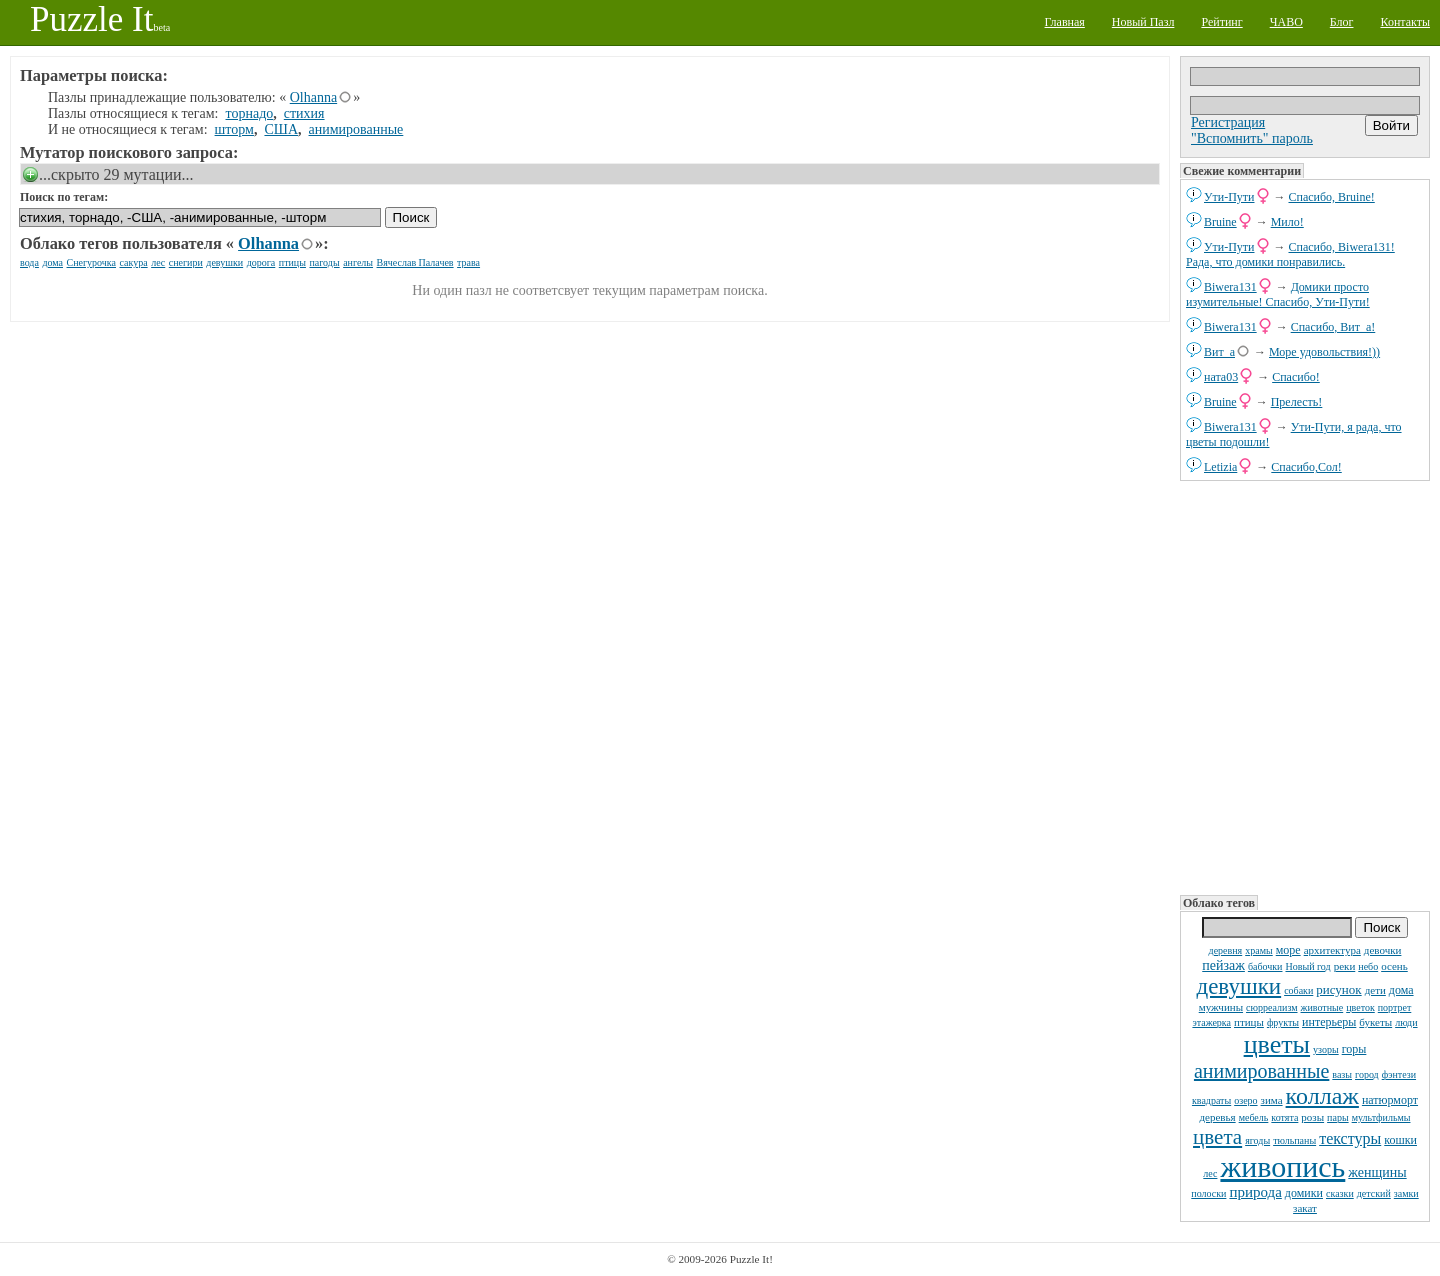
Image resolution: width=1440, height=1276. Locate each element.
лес (1210, 1173)
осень (1394, 966)
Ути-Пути (1229, 197)
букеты (1375, 1022)
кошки (1400, 1140)
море (1288, 950)
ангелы (358, 262)
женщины (1377, 1172)
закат (1305, 1208)
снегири (186, 262)
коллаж (1322, 1096)
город (1367, 1074)
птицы (1249, 1022)
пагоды (324, 262)
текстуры (1350, 1138)
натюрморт (1390, 1100)
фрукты (1283, 1022)
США (281, 129)
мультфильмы (1381, 1117)
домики (1304, 1193)
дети (1375, 990)
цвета (1217, 1137)
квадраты (1211, 1100)
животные (1322, 1007)
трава (468, 262)
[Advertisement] (1305, 686)
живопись (1282, 1166)
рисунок (1338, 989)
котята (1284, 1117)
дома (1401, 990)
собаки (1298, 990)
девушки (1238, 986)
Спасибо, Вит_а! (1333, 327)
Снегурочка (91, 262)
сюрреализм (1271, 1007)
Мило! (1287, 222)
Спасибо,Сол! (1306, 467)
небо (1368, 966)
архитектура (1332, 950)
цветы (1277, 1044)
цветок (1360, 1007)
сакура (134, 262)
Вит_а (1219, 352)
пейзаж (1223, 965)
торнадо (250, 113)
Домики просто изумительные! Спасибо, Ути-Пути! (1278, 294)
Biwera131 (1230, 287)
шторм (234, 129)
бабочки (1265, 966)
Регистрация (1228, 122)
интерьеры (1329, 1022)
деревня (1226, 950)
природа (1255, 1192)
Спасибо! (1296, 377)
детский (1374, 1193)
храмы (1259, 950)
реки (1345, 966)
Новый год (1307, 966)
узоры (1326, 1049)
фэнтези (1399, 1074)
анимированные (1261, 1071)
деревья (1218, 1117)
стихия (304, 113)
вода (29, 262)
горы (1354, 1049)
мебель (1254, 1117)
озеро (1245, 1100)
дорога (261, 262)
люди (1406, 1022)
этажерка (1211, 1022)
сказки (1340, 1193)
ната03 (1221, 377)
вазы (1342, 1074)
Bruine (1220, 222)
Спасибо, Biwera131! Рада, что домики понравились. (1290, 254)
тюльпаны (1294, 1140)
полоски (1208, 1193)
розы (1312, 1117)
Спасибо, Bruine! (1332, 197)
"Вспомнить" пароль (1252, 138)
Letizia (1220, 467)
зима (1272, 1100)
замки (1406, 1193)
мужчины (1221, 1007)
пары (1338, 1117)
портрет (1395, 1007)
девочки (1383, 950)
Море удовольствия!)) (1324, 352)
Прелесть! (1297, 402)
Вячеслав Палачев (415, 262)
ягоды (1257, 1140)
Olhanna (313, 97)
